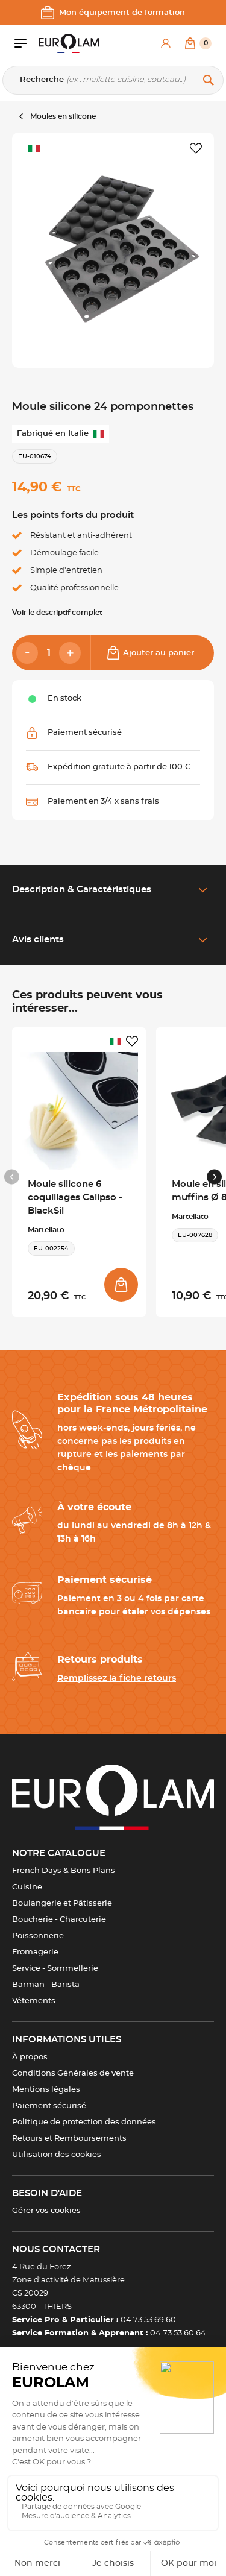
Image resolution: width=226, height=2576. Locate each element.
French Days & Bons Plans (63, 1871)
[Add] (70, 653)
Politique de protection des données (84, 2122)
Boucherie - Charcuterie (59, 1920)
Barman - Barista (46, 1985)
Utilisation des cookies (56, 2155)
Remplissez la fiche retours (116, 1678)
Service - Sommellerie (55, 1969)
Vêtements (33, 2001)
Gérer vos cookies (46, 2211)
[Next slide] (214, 1177)
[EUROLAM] (69, 43)
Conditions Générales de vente (73, 2073)
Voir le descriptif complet (57, 612)
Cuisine (27, 1887)
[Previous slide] (11, 1177)
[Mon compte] (166, 43)
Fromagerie (35, 1952)
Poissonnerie (38, 1936)
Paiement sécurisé (49, 2106)
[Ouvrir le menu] (26, 43)
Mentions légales (46, 2090)
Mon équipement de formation (113, 13)
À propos (30, 2057)
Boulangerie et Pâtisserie (62, 1903)
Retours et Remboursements (69, 2139)
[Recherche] (113, 80)
